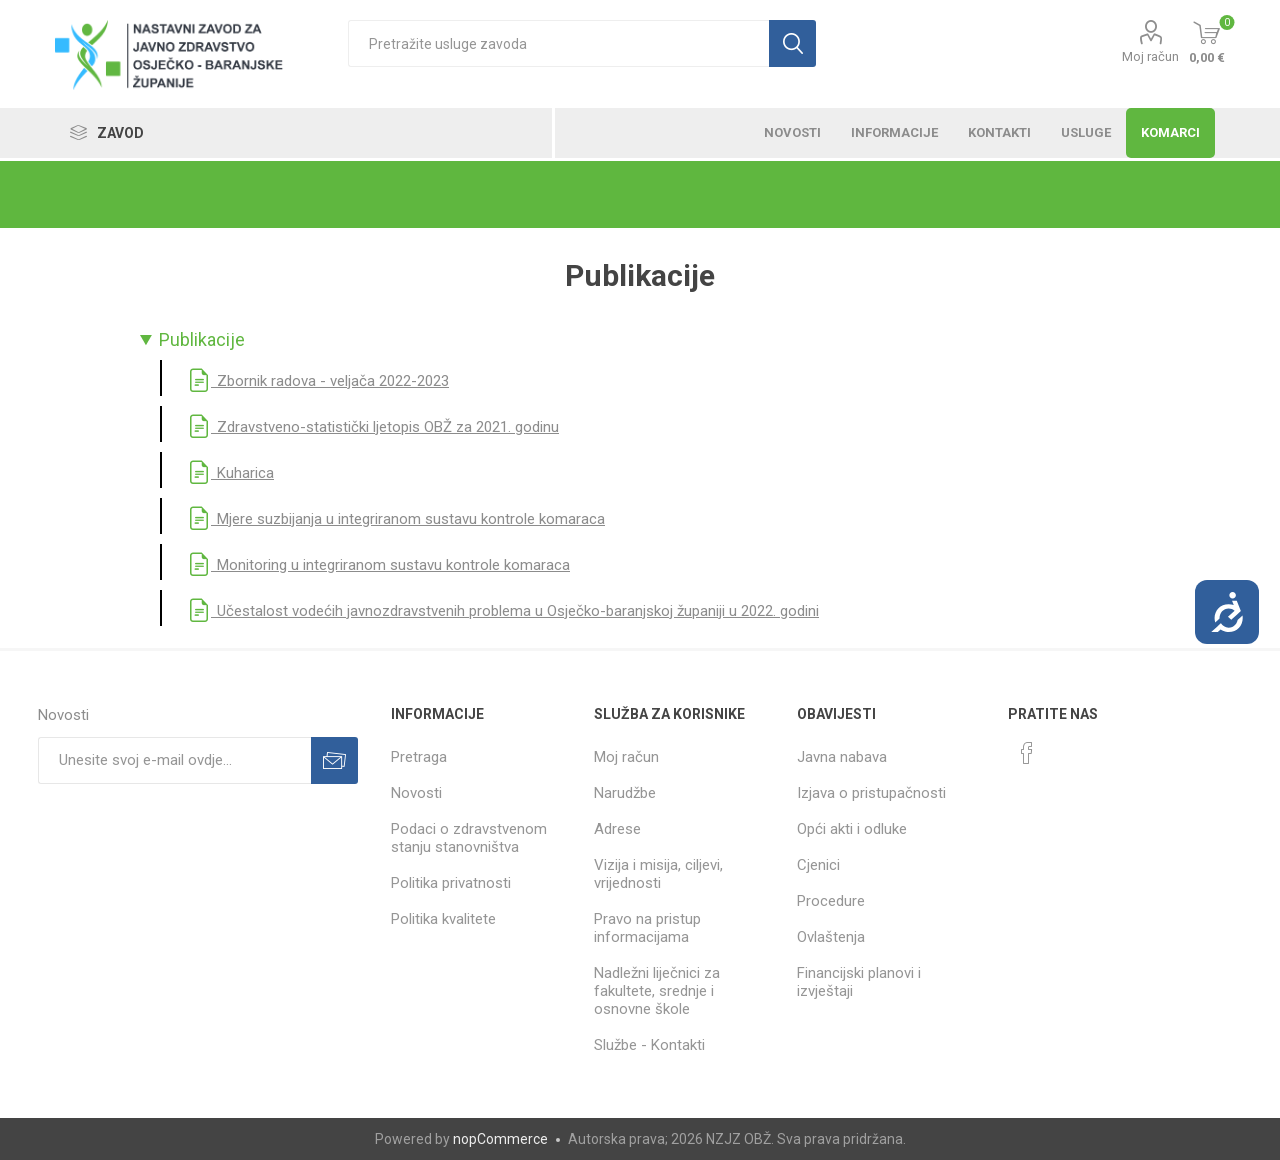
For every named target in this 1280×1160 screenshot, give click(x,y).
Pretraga (419, 757)
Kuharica (230, 473)
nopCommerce (500, 1139)
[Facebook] (1027, 753)
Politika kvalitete (443, 919)
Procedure (831, 901)
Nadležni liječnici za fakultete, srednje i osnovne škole (657, 991)
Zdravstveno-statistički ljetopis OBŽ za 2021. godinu (373, 427)
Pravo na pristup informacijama (647, 928)
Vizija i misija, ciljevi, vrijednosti (658, 874)
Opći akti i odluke (852, 829)
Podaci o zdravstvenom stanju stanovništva (469, 838)
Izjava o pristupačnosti (871, 793)
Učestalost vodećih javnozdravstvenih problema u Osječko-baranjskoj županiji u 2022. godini (503, 611)
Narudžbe (625, 793)
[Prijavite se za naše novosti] (174, 760)
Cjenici (818, 865)
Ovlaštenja (831, 937)
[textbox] (558, 43)
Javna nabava (842, 757)
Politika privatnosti (451, 883)
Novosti (416, 793)
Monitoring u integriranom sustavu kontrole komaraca (378, 565)
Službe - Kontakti (649, 1045)
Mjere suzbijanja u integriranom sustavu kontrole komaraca (396, 519)
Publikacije (202, 340)
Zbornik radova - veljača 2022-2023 (318, 381)
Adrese (617, 829)
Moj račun (1150, 56)
